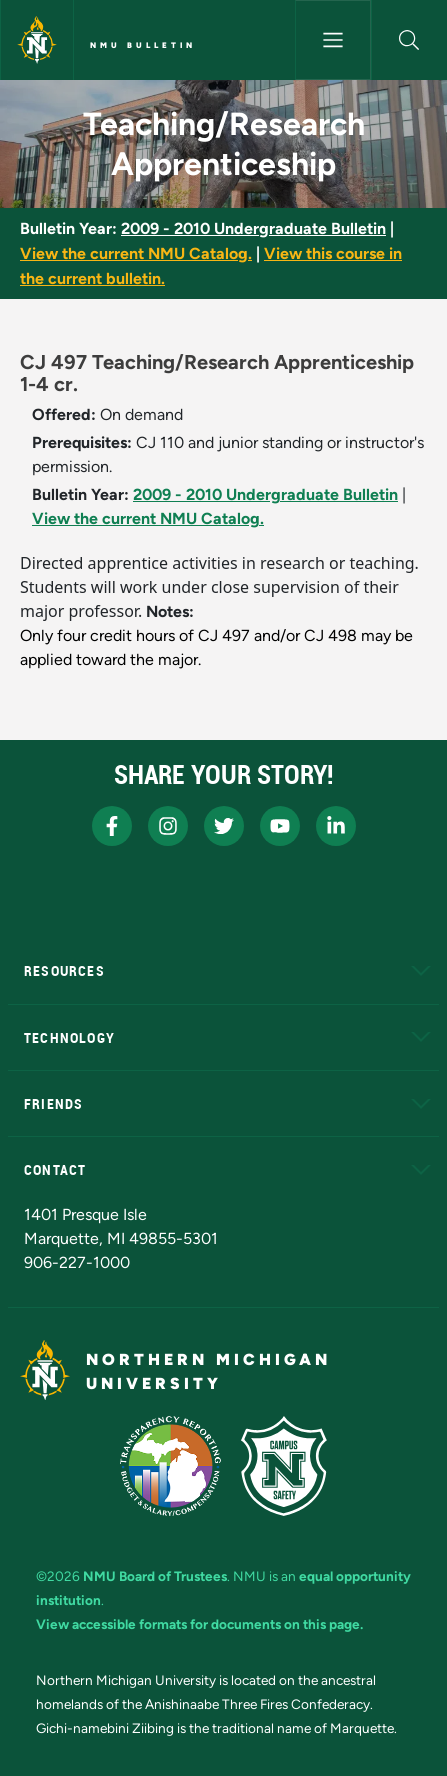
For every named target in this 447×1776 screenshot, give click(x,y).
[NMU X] (224, 826)
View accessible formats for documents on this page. (199, 1624)
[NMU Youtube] (280, 826)
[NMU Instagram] (168, 826)
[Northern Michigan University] (37, 40)
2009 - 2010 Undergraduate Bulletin (253, 228)
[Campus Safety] (284, 1466)
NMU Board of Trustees (155, 1576)
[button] (409, 40)
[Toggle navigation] (333, 40)
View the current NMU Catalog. (136, 253)
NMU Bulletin (143, 45)
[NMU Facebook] (112, 826)
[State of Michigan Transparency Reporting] (170, 1466)
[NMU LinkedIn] (336, 826)
